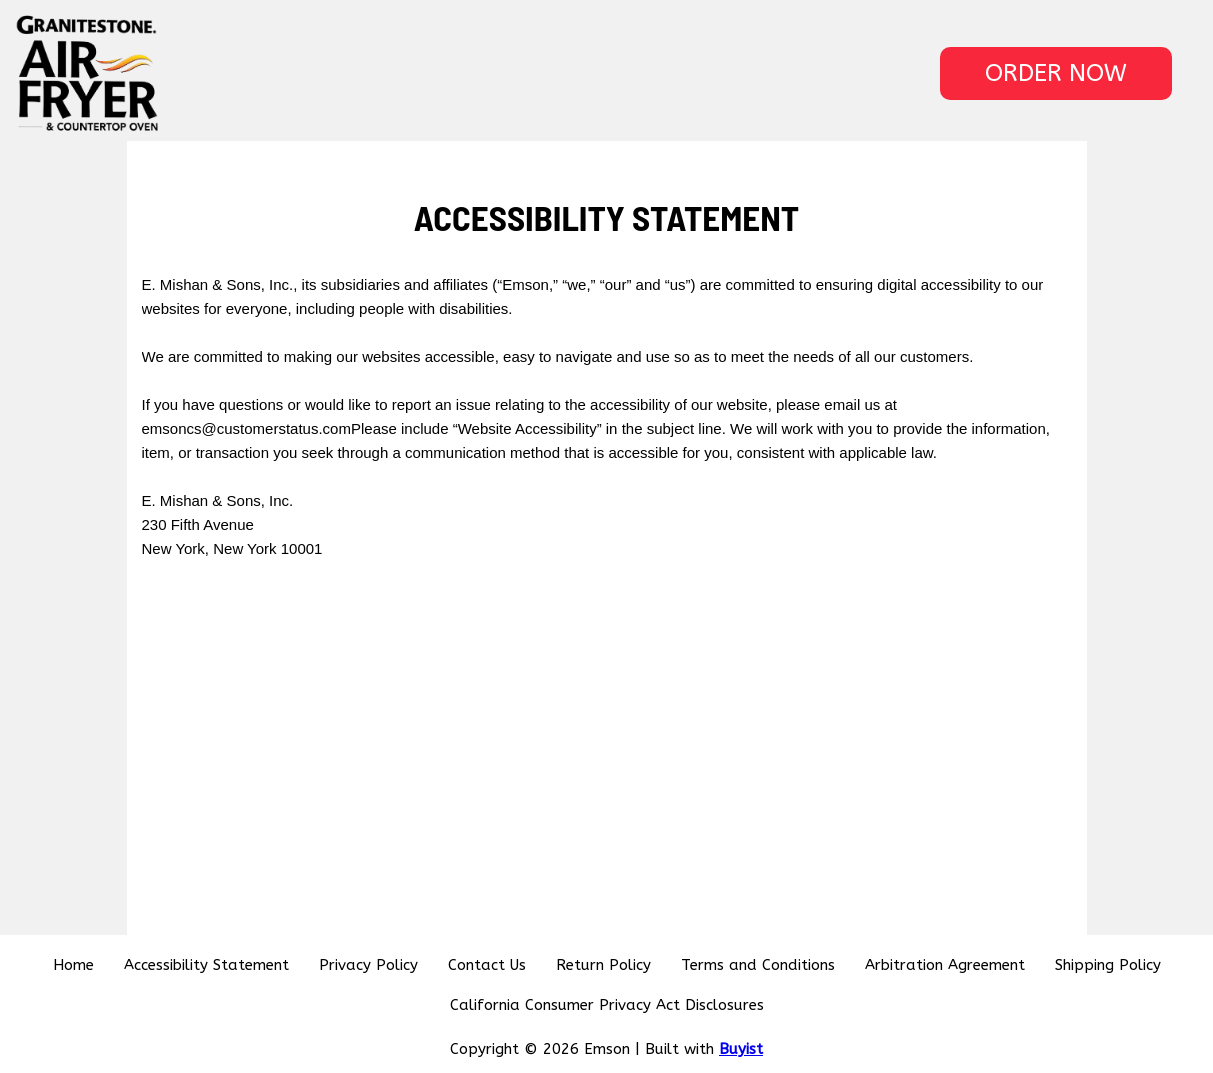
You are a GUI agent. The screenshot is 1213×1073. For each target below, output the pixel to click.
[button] (1056, 73)
